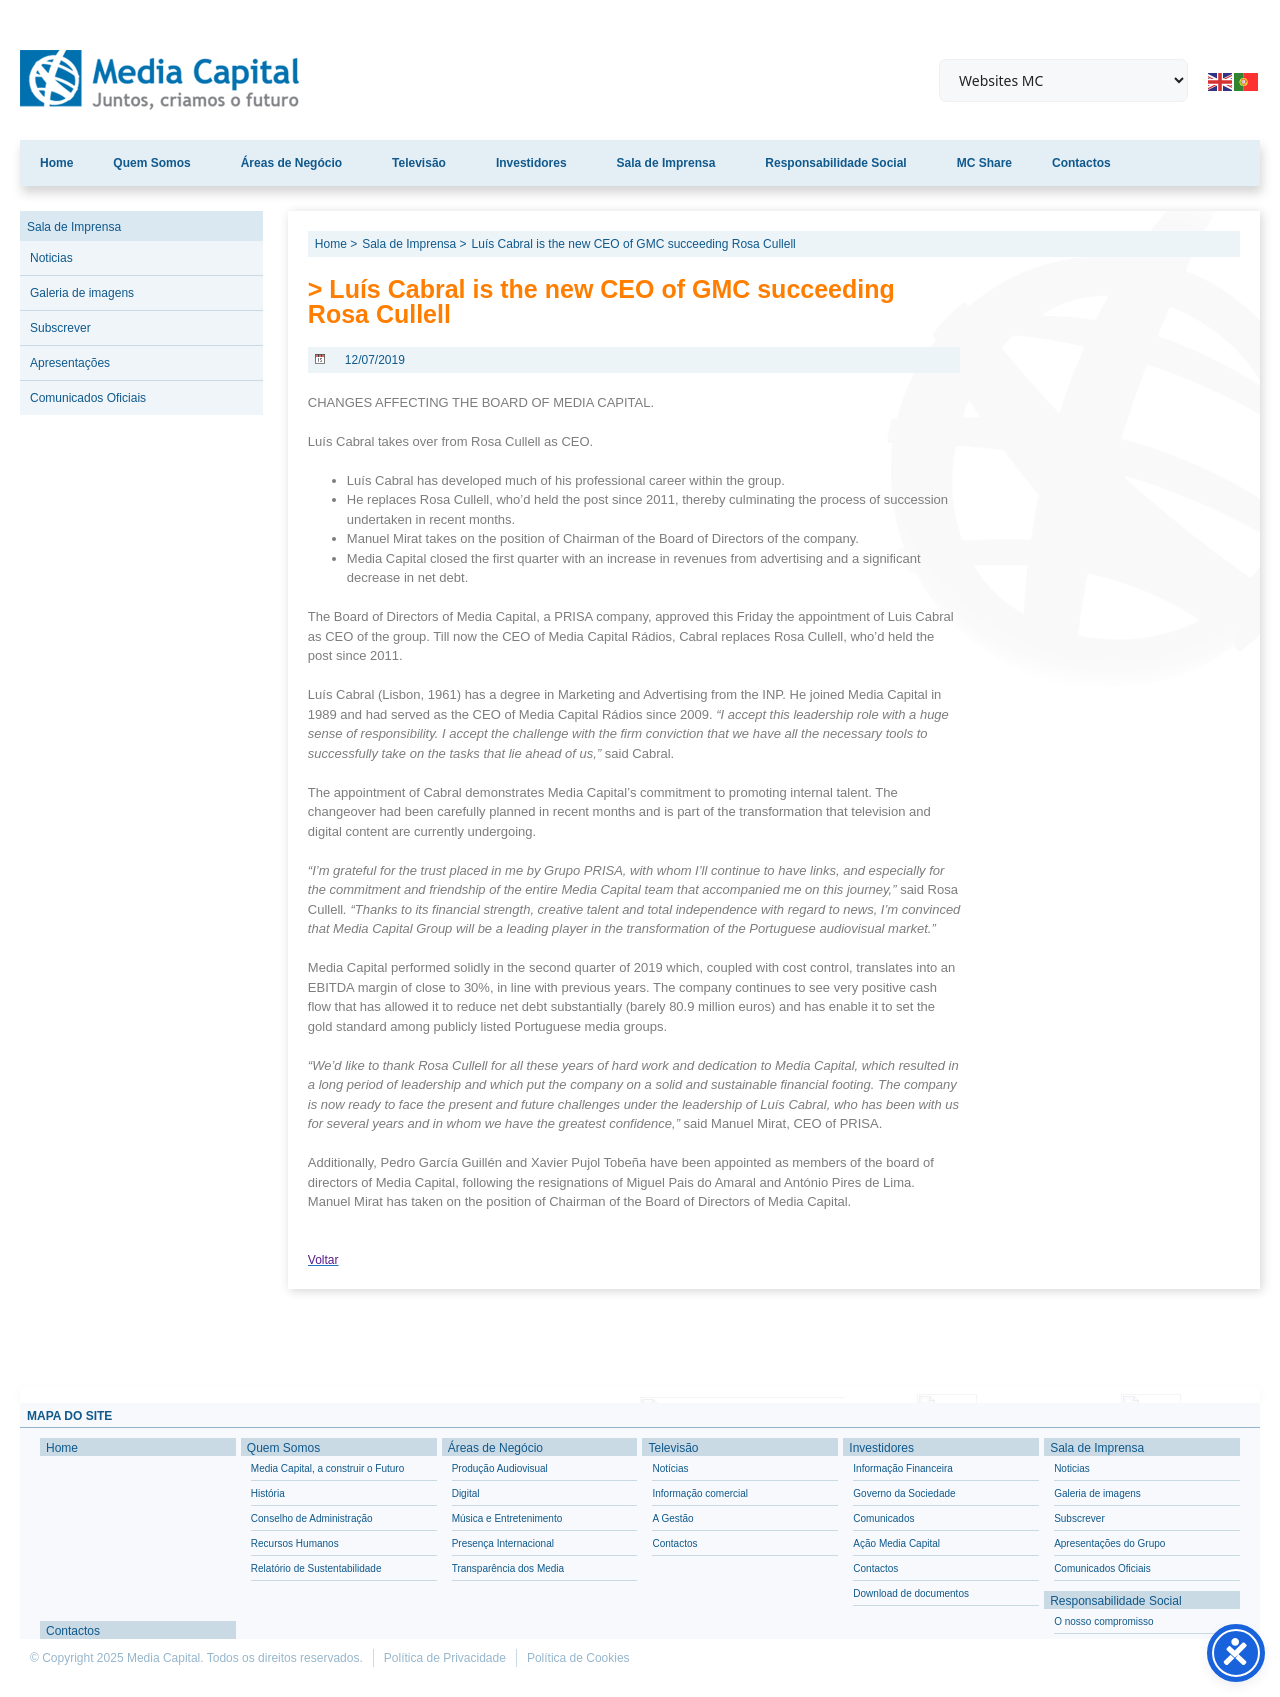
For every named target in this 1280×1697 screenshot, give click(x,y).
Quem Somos (156, 163)
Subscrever (60, 328)
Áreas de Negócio (296, 163)
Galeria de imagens (82, 293)
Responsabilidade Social (840, 163)
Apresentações (70, 363)
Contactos (1081, 163)
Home (56, 163)
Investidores (536, 163)
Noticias (51, 258)
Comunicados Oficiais (88, 398)
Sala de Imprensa (671, 163)
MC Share (984, 163)
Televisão (424, 163)
